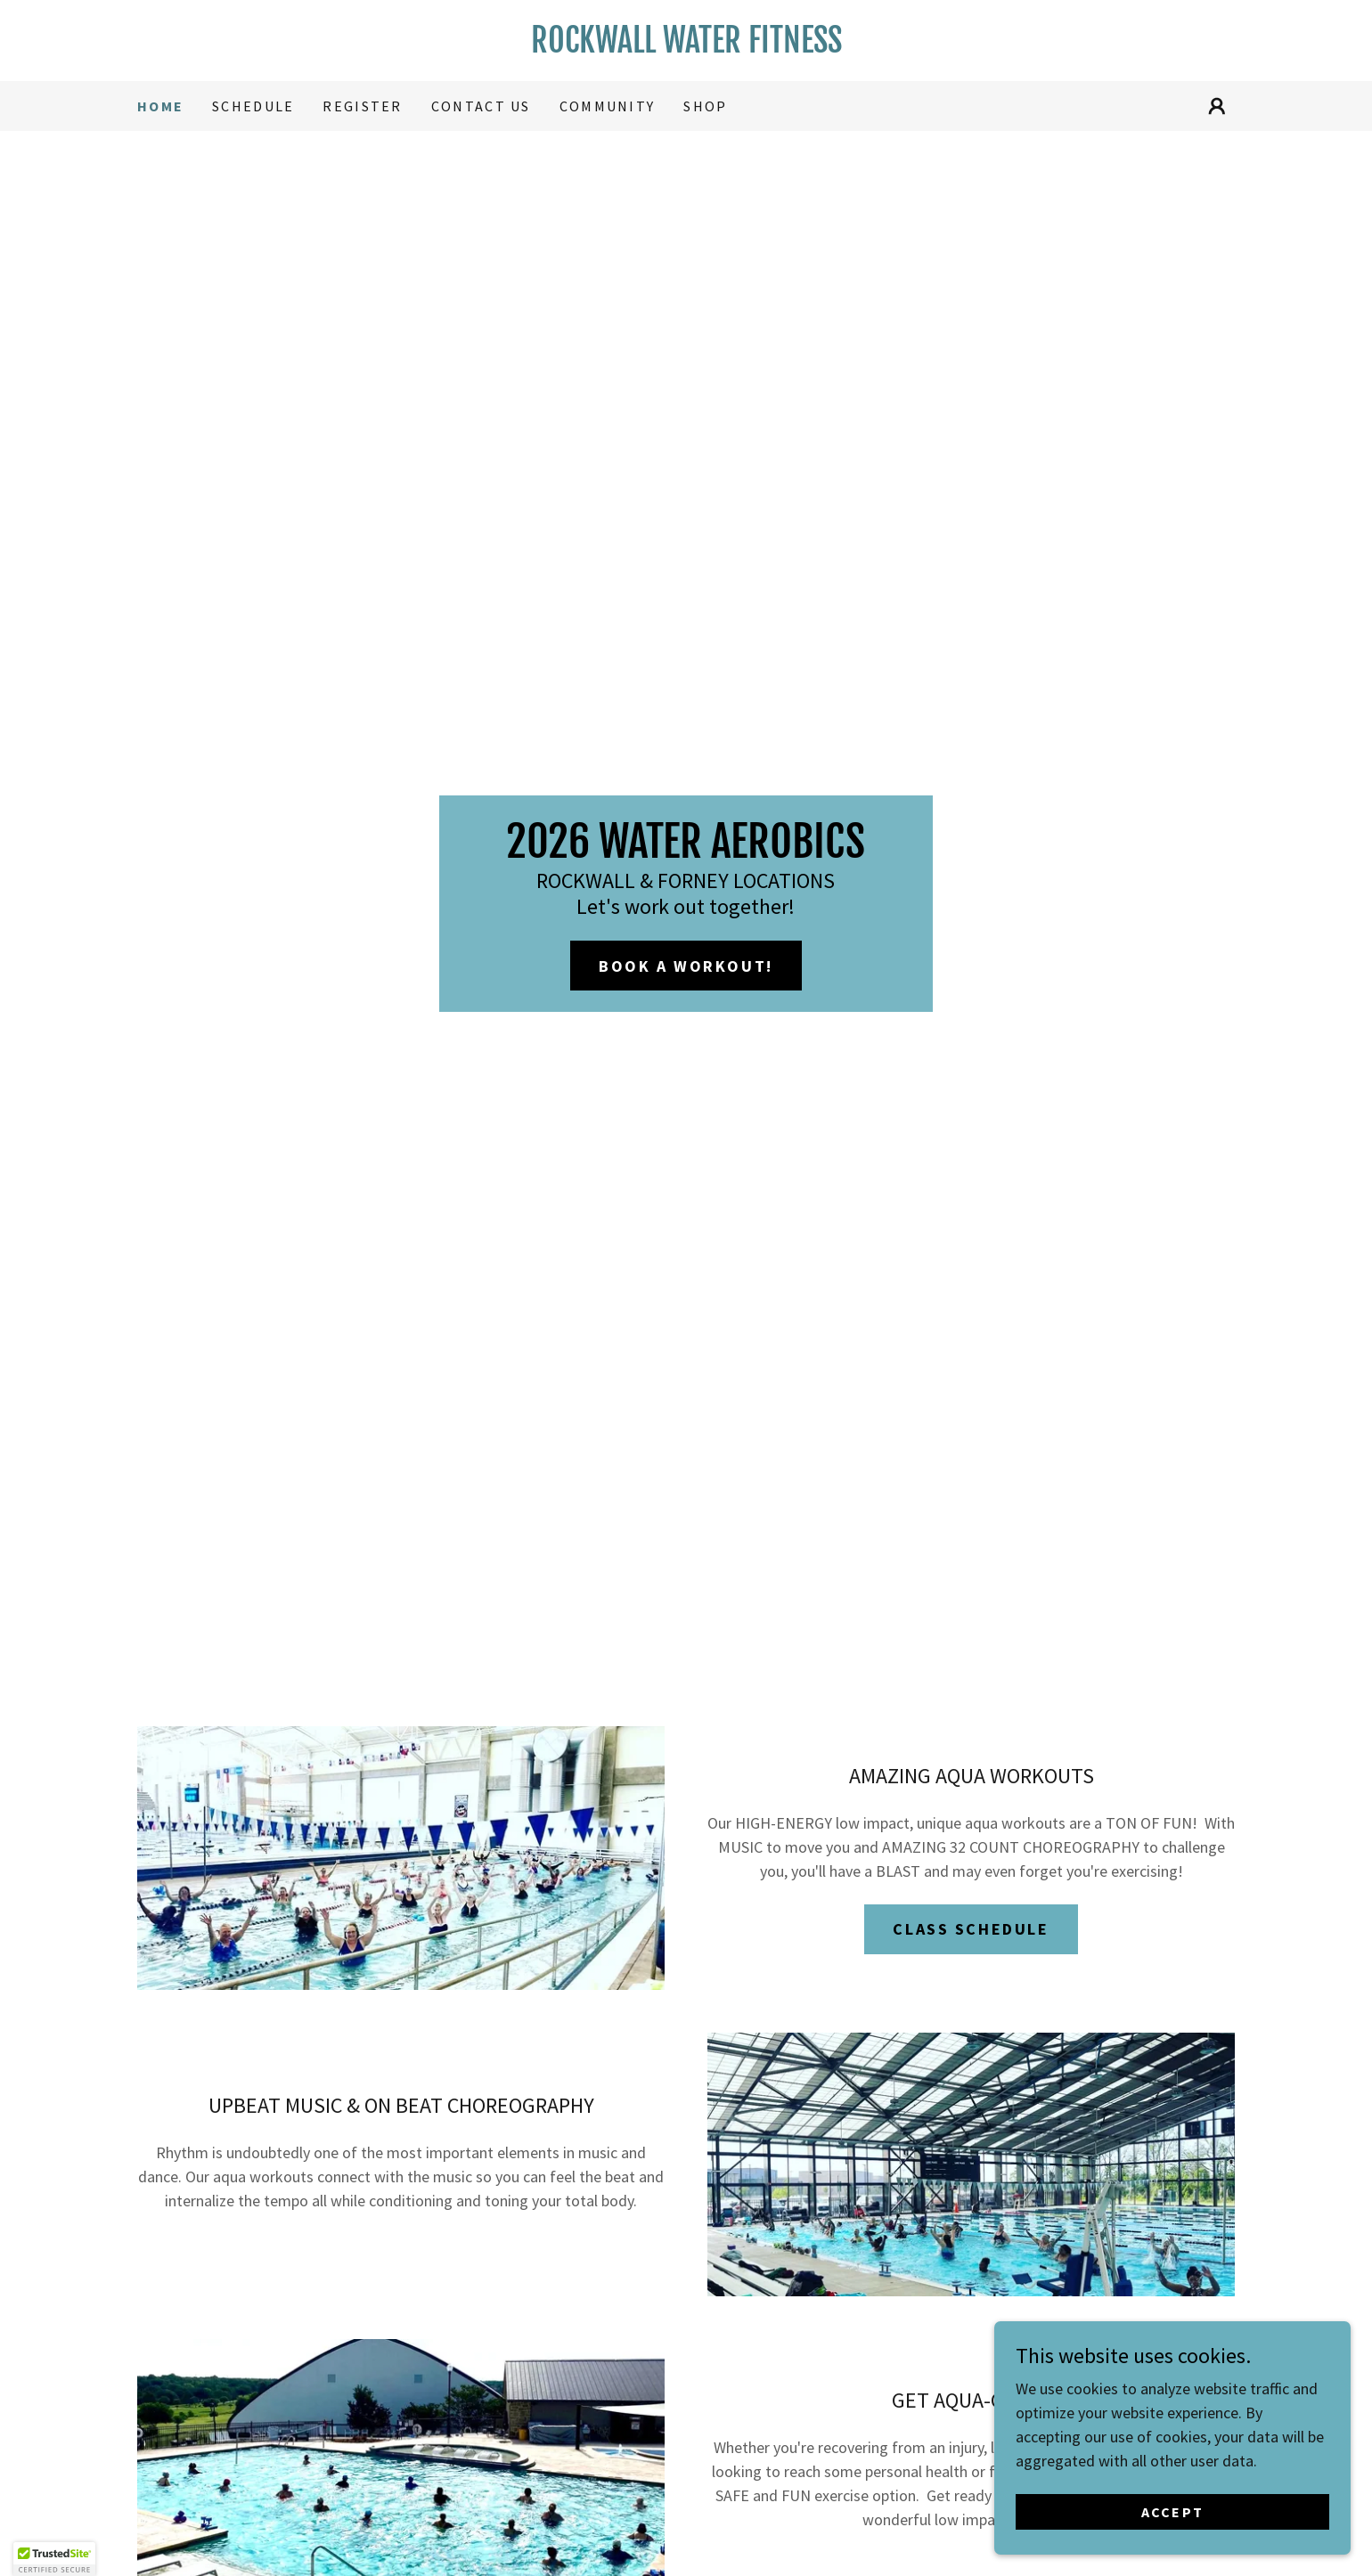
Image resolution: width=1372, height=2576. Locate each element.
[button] (1217, 106)
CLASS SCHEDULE (971, 1929)
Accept (1173, 2512)
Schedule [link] (253, 106)
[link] (686, 47)
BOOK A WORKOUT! (686, 966)
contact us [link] (481, 106)
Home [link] (160, 106)
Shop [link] (705, 106)
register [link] (362, 106)
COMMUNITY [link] (607, 106)
